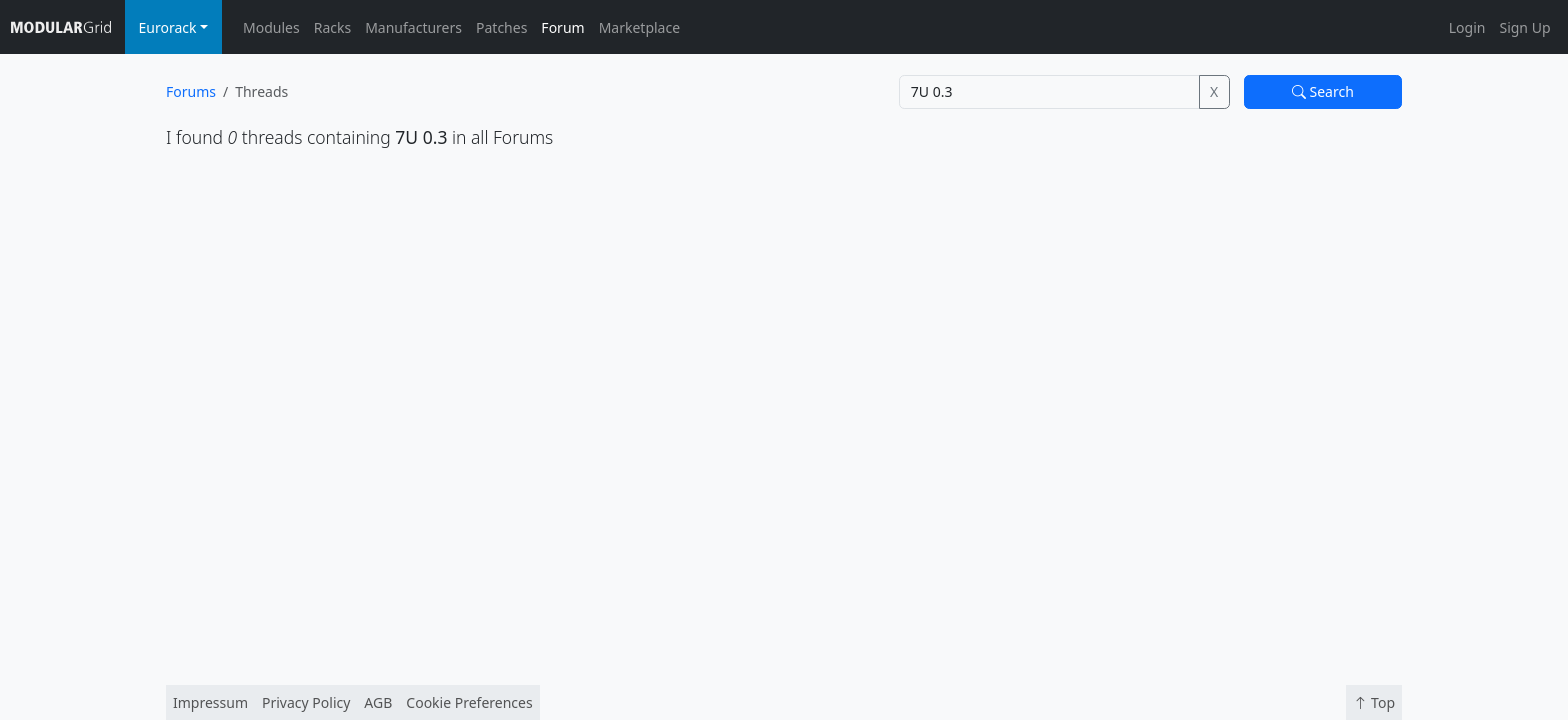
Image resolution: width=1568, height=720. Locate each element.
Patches (501, 27)
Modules (271, 27)
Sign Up (1524, 27)
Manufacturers (413, 27)
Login (1467, 27)
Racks (332, 27)
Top (1374, 702)
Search (1323, 91)
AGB (378, 702)
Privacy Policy (306, 702)
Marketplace (639, 27)
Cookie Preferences (469, 702)
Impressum (210, 702)
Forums (191, 91)
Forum (562, 27)
